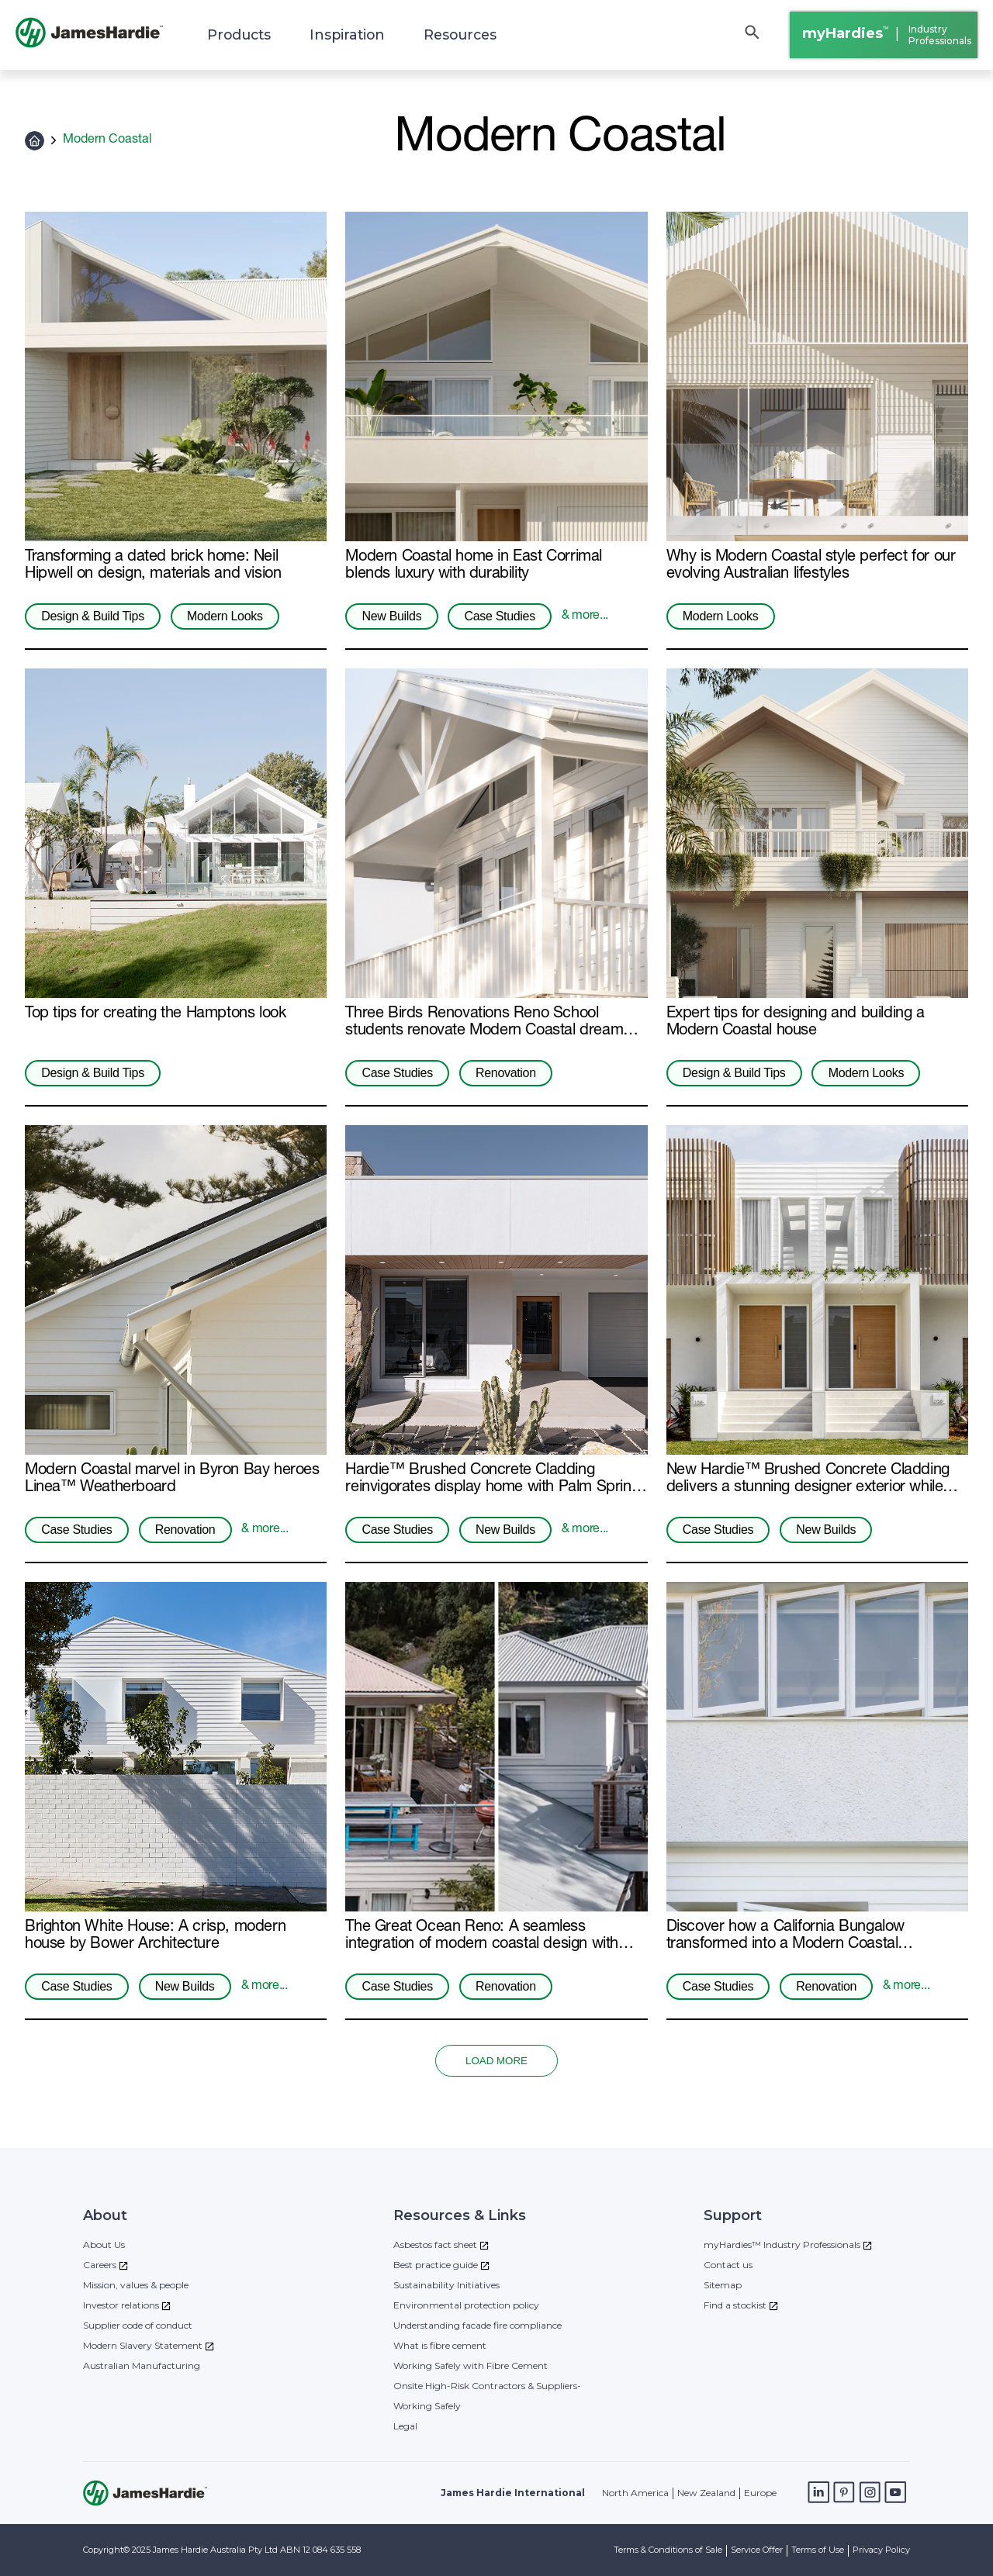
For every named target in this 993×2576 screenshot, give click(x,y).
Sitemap (723, 2285)
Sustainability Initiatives (446, 2285)
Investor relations (121, 2305)
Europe (760, 2492)
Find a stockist (735, 2305)
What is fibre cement (439, 2345)
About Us (104, 2244)
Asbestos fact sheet (435, 2244)
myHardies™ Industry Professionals (782, 2244)
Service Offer (757, 2549)
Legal (405, 2426)
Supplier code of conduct (137, 2325)
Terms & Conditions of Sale (668, 2549)
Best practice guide (435, 2264)
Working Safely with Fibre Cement (470, 2365)
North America (635, 2492)
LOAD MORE (496, 2061)
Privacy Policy (881, 2549)
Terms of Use (817, 2549)
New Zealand (706, 2492)
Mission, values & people (136, 2285)
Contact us (728, 2264)
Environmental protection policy (466, 2305)
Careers (99, 2264)
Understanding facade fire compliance (477, 2325)
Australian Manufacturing (141, 2365)
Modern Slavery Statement (142, 2345)
